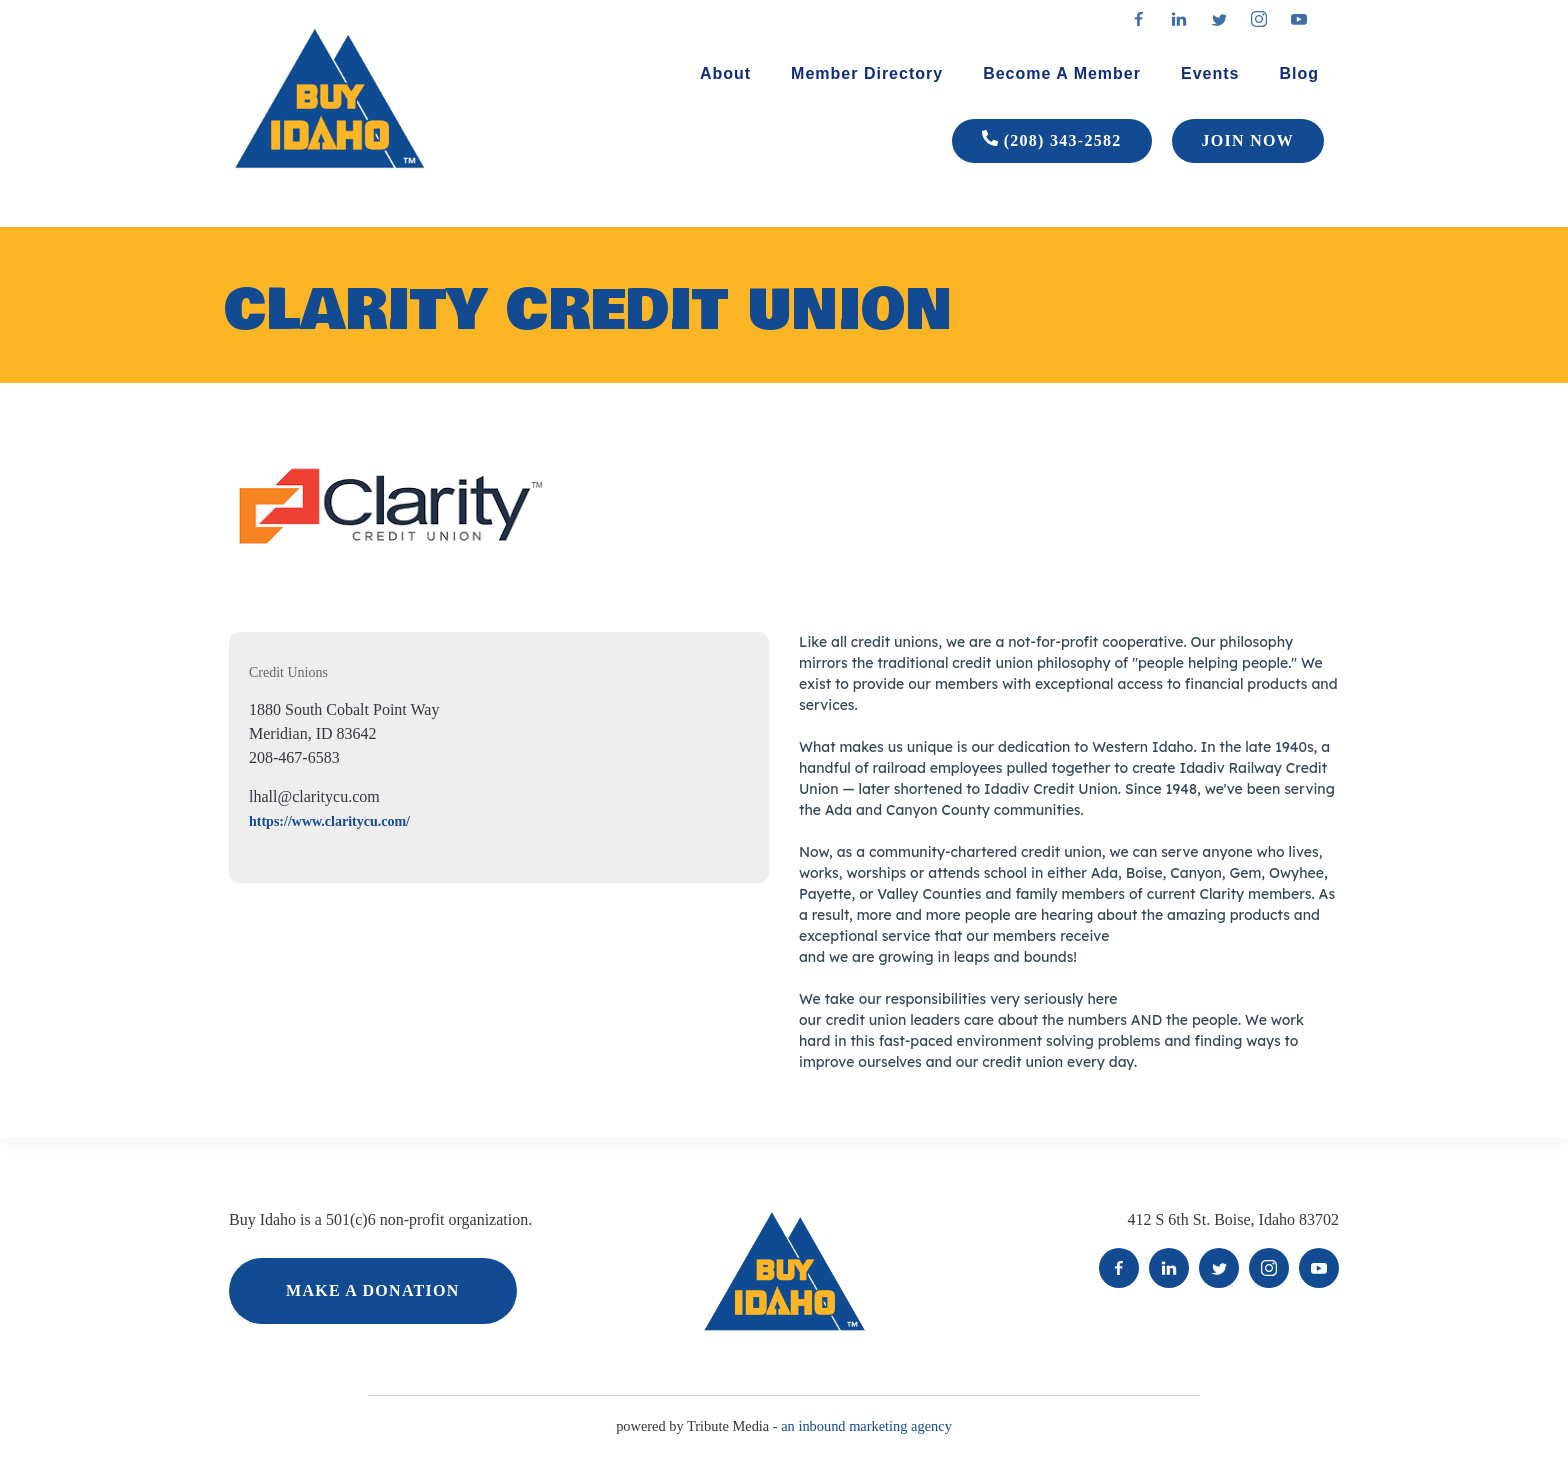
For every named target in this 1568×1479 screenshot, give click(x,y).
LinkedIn (1169, 1268)
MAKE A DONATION (373, 1290)
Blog (1299, 73)
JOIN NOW (1248, 140)
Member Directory (867, 73)
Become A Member (1062, 73)
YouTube (1319, 1268)
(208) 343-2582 (1052, 141)
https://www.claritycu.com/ (329, 821)
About (725, 73)
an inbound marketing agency (866, 1426)
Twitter (1219, 1268)
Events (1210, 73)
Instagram (1269, 1268)
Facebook (1119, 1268)
